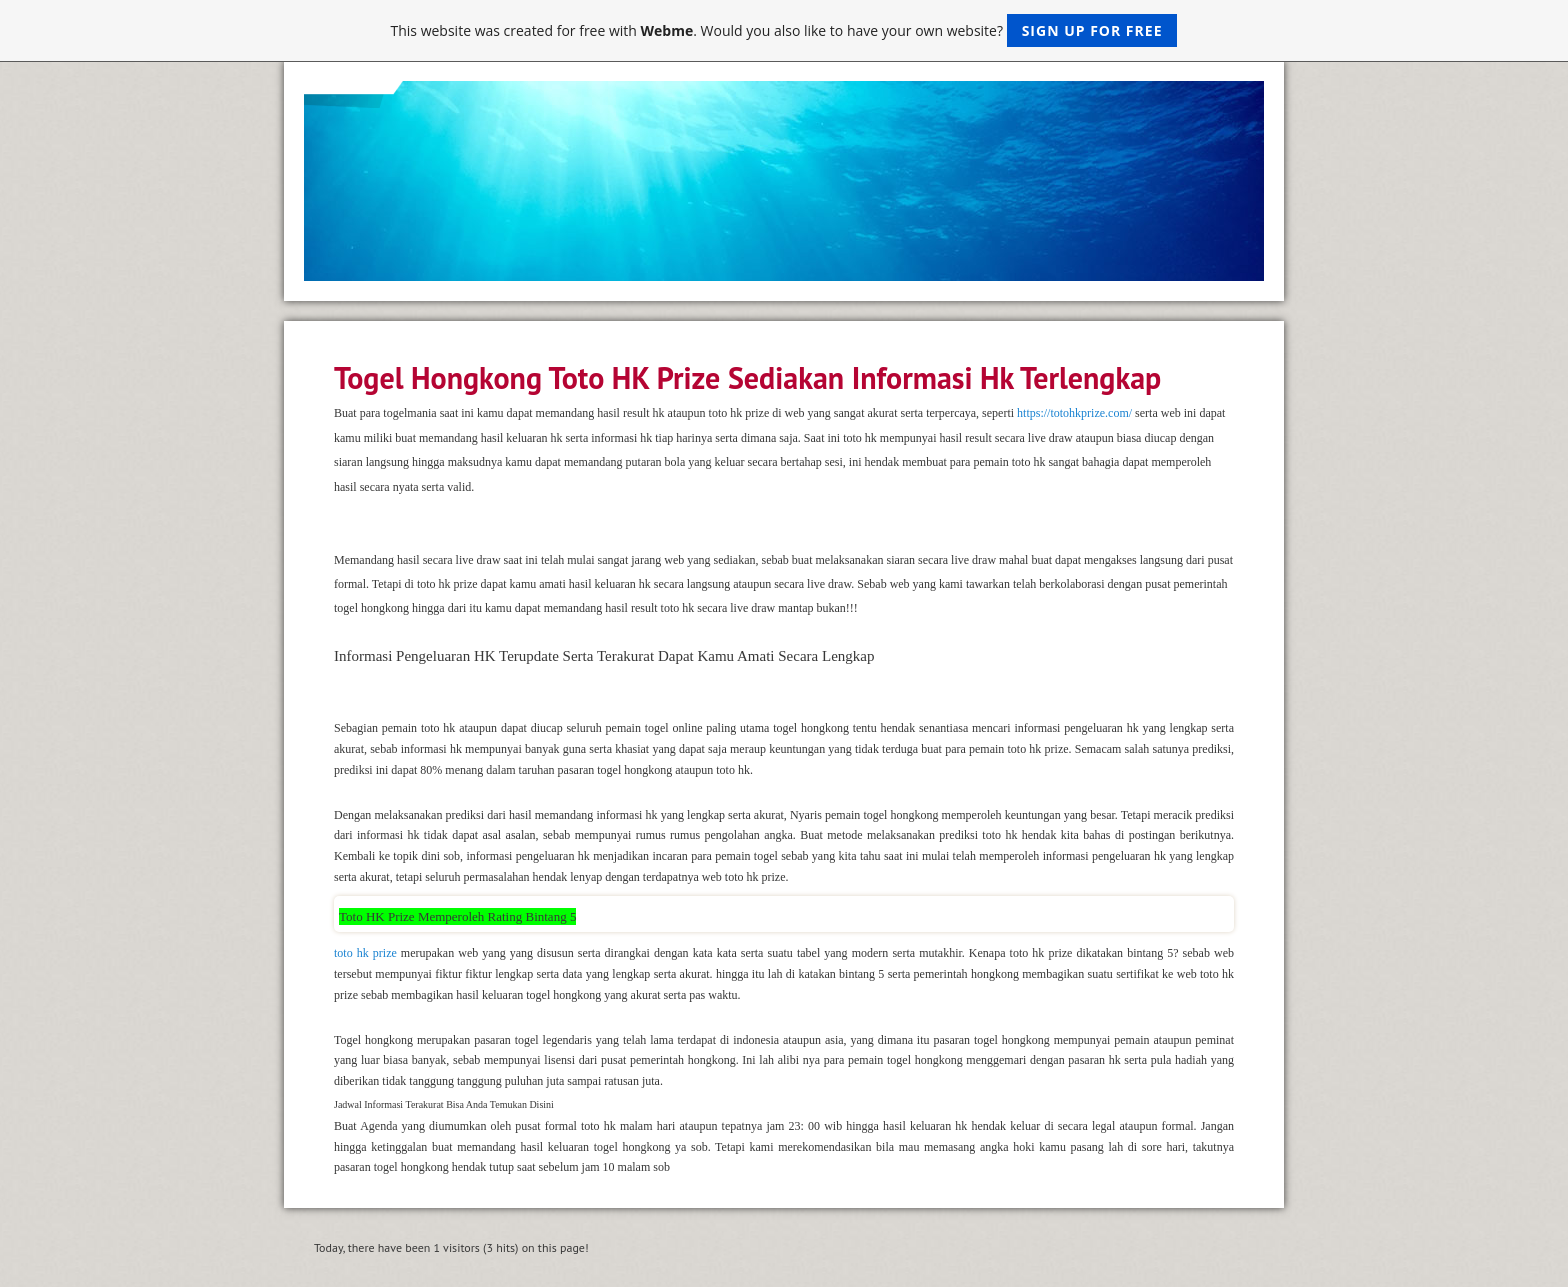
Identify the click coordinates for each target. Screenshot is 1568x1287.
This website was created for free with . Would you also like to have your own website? (784, 30)
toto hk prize (365, 953)
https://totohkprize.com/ (1074, 413)
